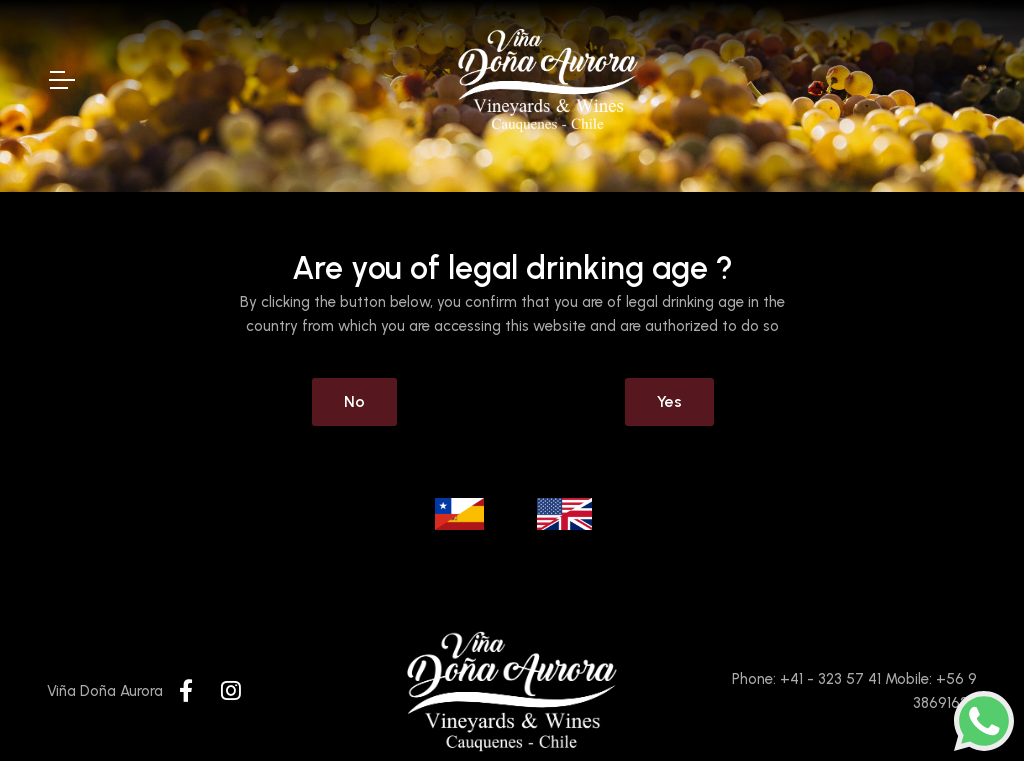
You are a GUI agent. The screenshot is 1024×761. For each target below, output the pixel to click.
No (354, 401)
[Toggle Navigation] (61, 80)
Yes (669, 401)
